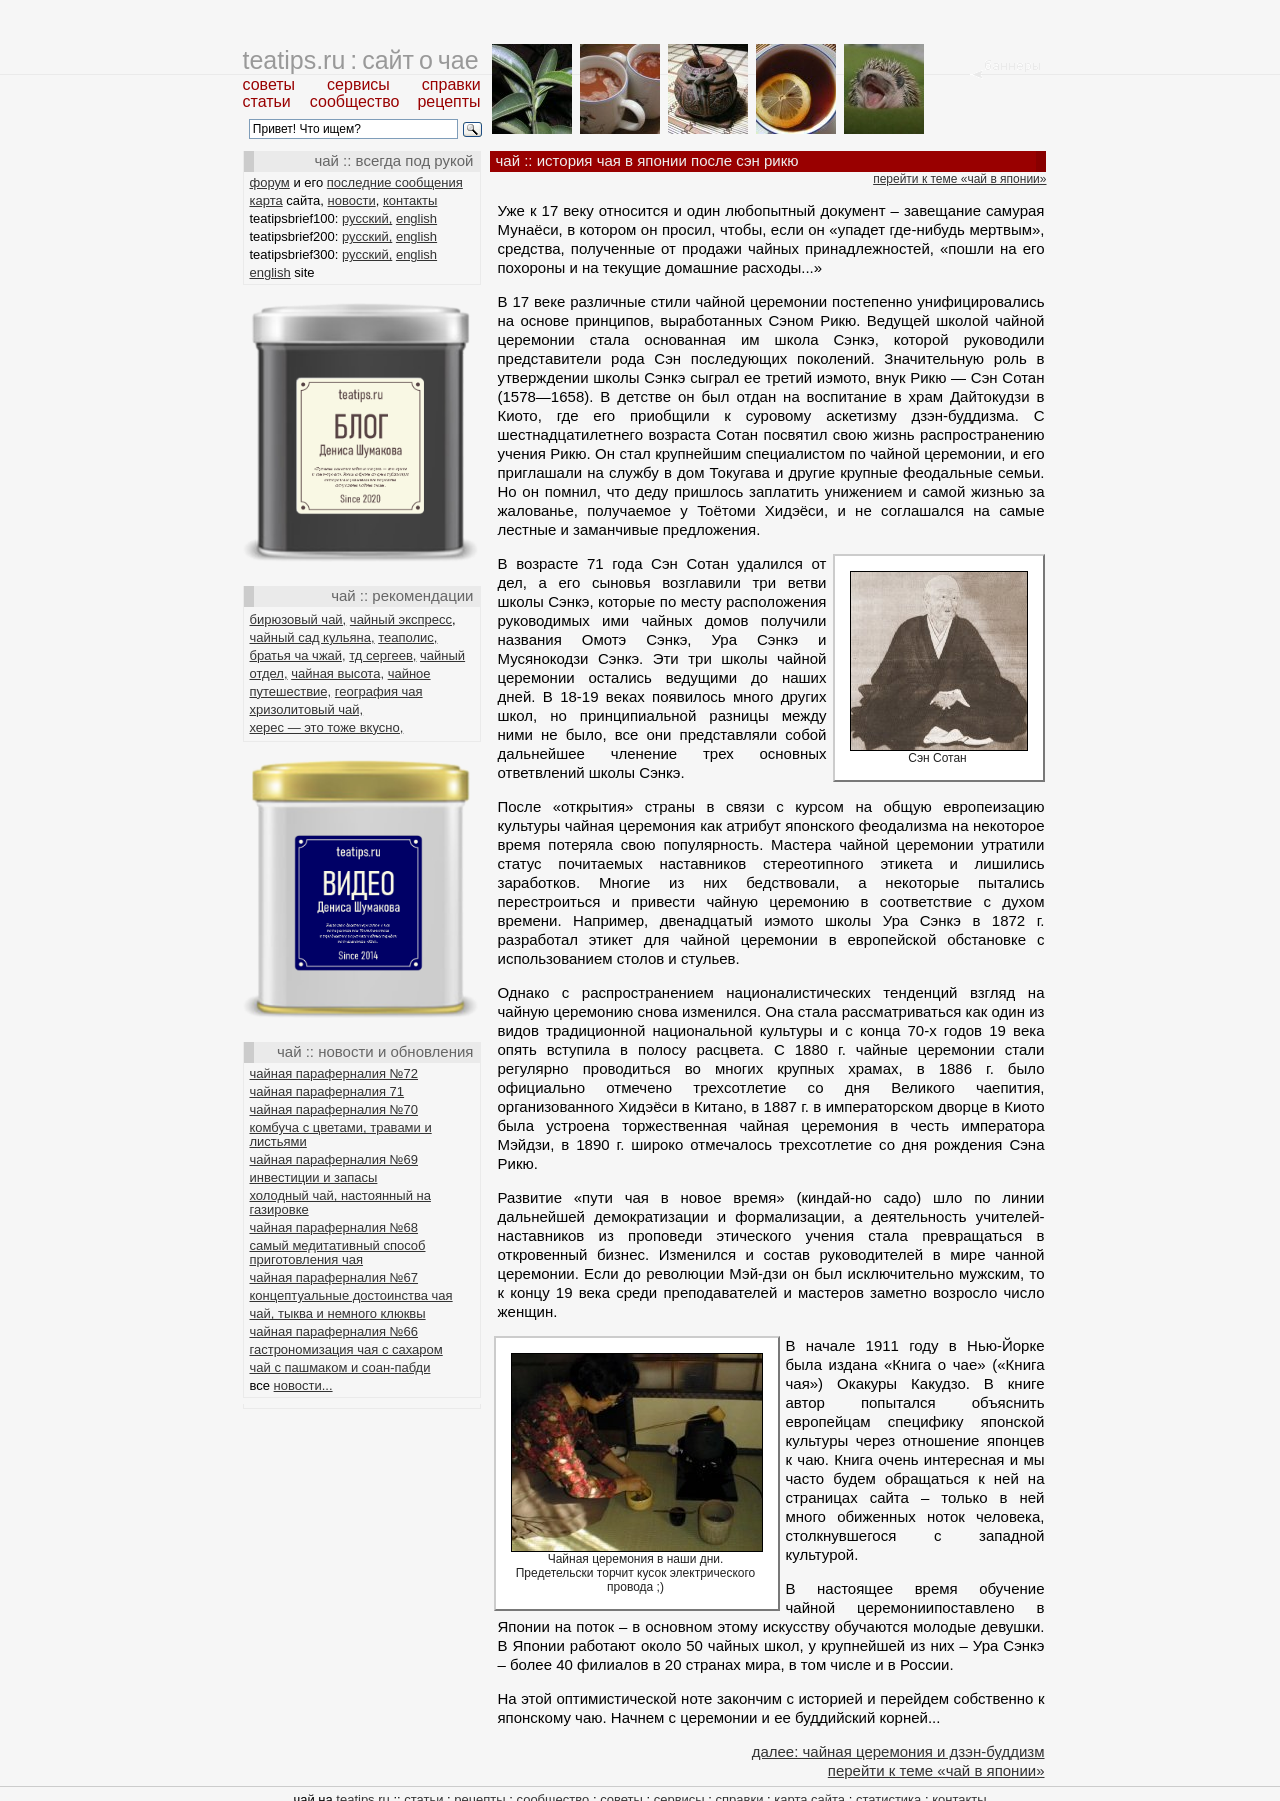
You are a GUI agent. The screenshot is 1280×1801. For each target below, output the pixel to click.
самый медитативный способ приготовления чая (338, 1252)
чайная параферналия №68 (334, 1227)
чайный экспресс (401, 619)
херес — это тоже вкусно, (327, 727)
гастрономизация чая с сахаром (346, 1349)
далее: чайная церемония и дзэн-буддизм (898, 1751)
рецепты (448, 101)
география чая (379, 691)
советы (269, 84)
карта (266, 200)
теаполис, (407, 637)
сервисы (358, 84)
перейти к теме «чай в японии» (959, 179)
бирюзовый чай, (298, 619)
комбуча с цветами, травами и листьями (341, 1134)
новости (352, 200)
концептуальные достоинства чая (351, 1295)
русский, (367, 218)
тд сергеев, (382, 655)
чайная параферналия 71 (327, 1091)
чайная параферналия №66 (334, 1331)
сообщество (355, 101)
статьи (267, 101)
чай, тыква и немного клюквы (338, 1313)
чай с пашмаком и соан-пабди (340, 1367)
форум (270, 182)
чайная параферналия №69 (334, 1159)
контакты (410, 200)
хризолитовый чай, (307, 709)
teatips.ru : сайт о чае (361, 60)
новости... (303, 1385)
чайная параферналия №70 (334, 1109)
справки (451, 84)
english (416, 218)
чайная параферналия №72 (334, 1073)
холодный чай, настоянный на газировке (340, 1202)
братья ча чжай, (298, 655)
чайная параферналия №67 (334, 1277)
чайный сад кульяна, (312, 637)
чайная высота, (337, 673)
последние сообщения (395, 182)
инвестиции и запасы (314, 1177)
